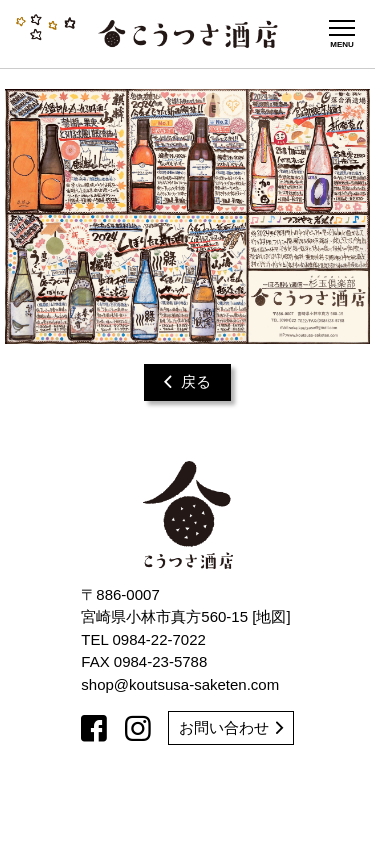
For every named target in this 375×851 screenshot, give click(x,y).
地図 (271, 616)
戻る (187, 381)
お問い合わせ (231, 727)
